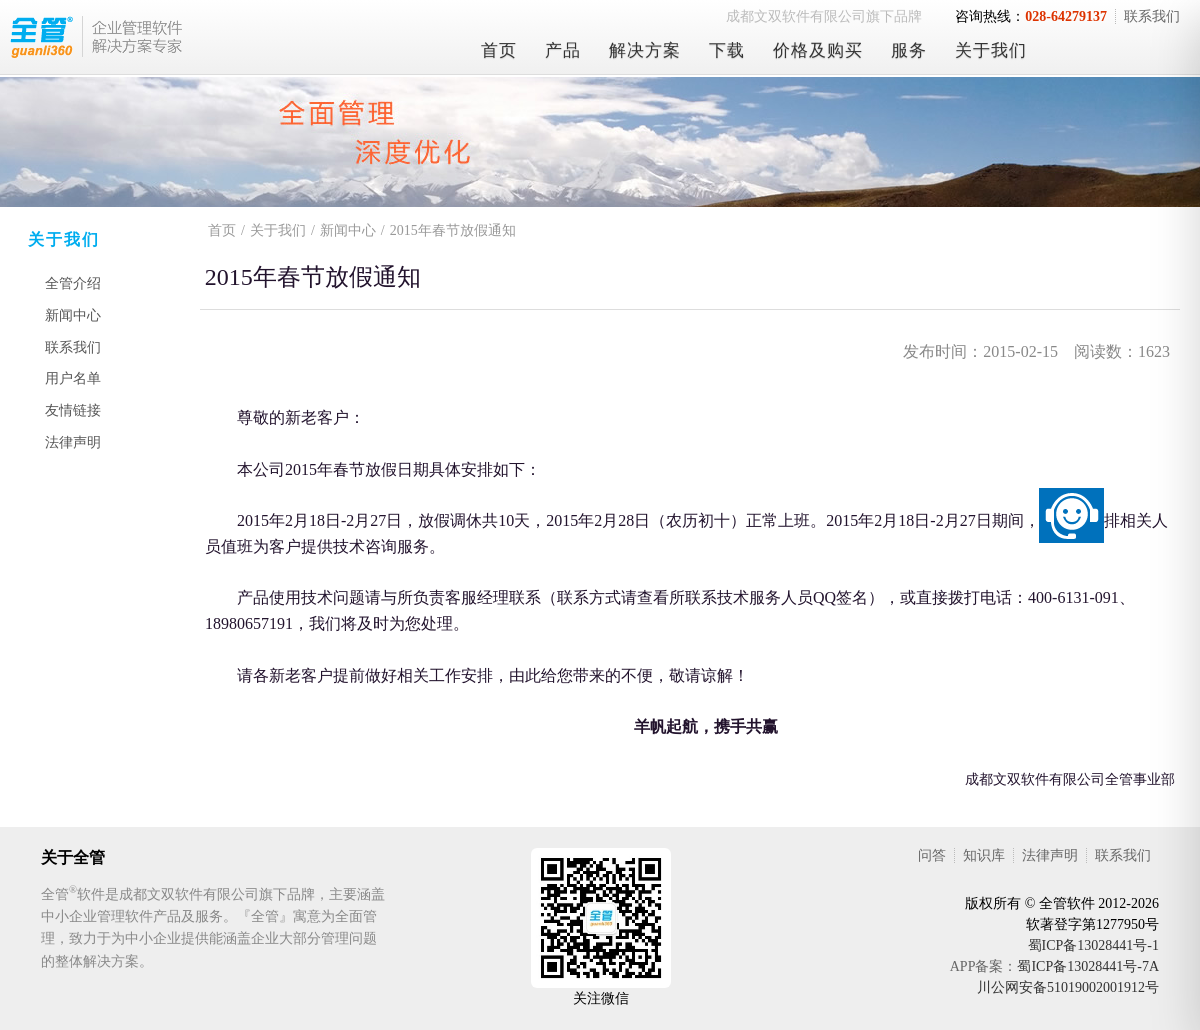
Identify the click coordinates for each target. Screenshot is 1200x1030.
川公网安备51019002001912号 (1068, 987)
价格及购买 (818, 50)
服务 (909, 50)
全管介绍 (73, 283)
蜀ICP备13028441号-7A (1088, 966)
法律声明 (73, 442)
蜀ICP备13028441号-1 (1093, 945)
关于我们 (991, 50)
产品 (563, 50)
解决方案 (645, 50)
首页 (499, 50)
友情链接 (73, 410)
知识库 (984, 855)
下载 (727, 50)
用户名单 (73, 378)
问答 (932, 855)
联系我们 (1152, 16)
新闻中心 (73, 315)
